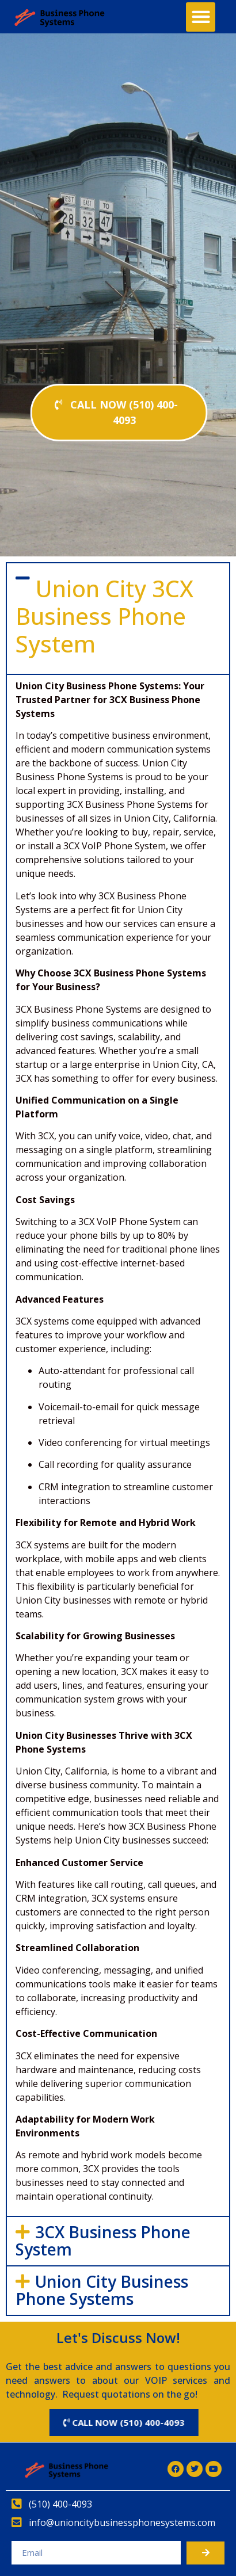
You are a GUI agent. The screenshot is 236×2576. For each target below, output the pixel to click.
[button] (200, 17)
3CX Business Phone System (103, 2240)
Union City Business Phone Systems (102, 2290)
